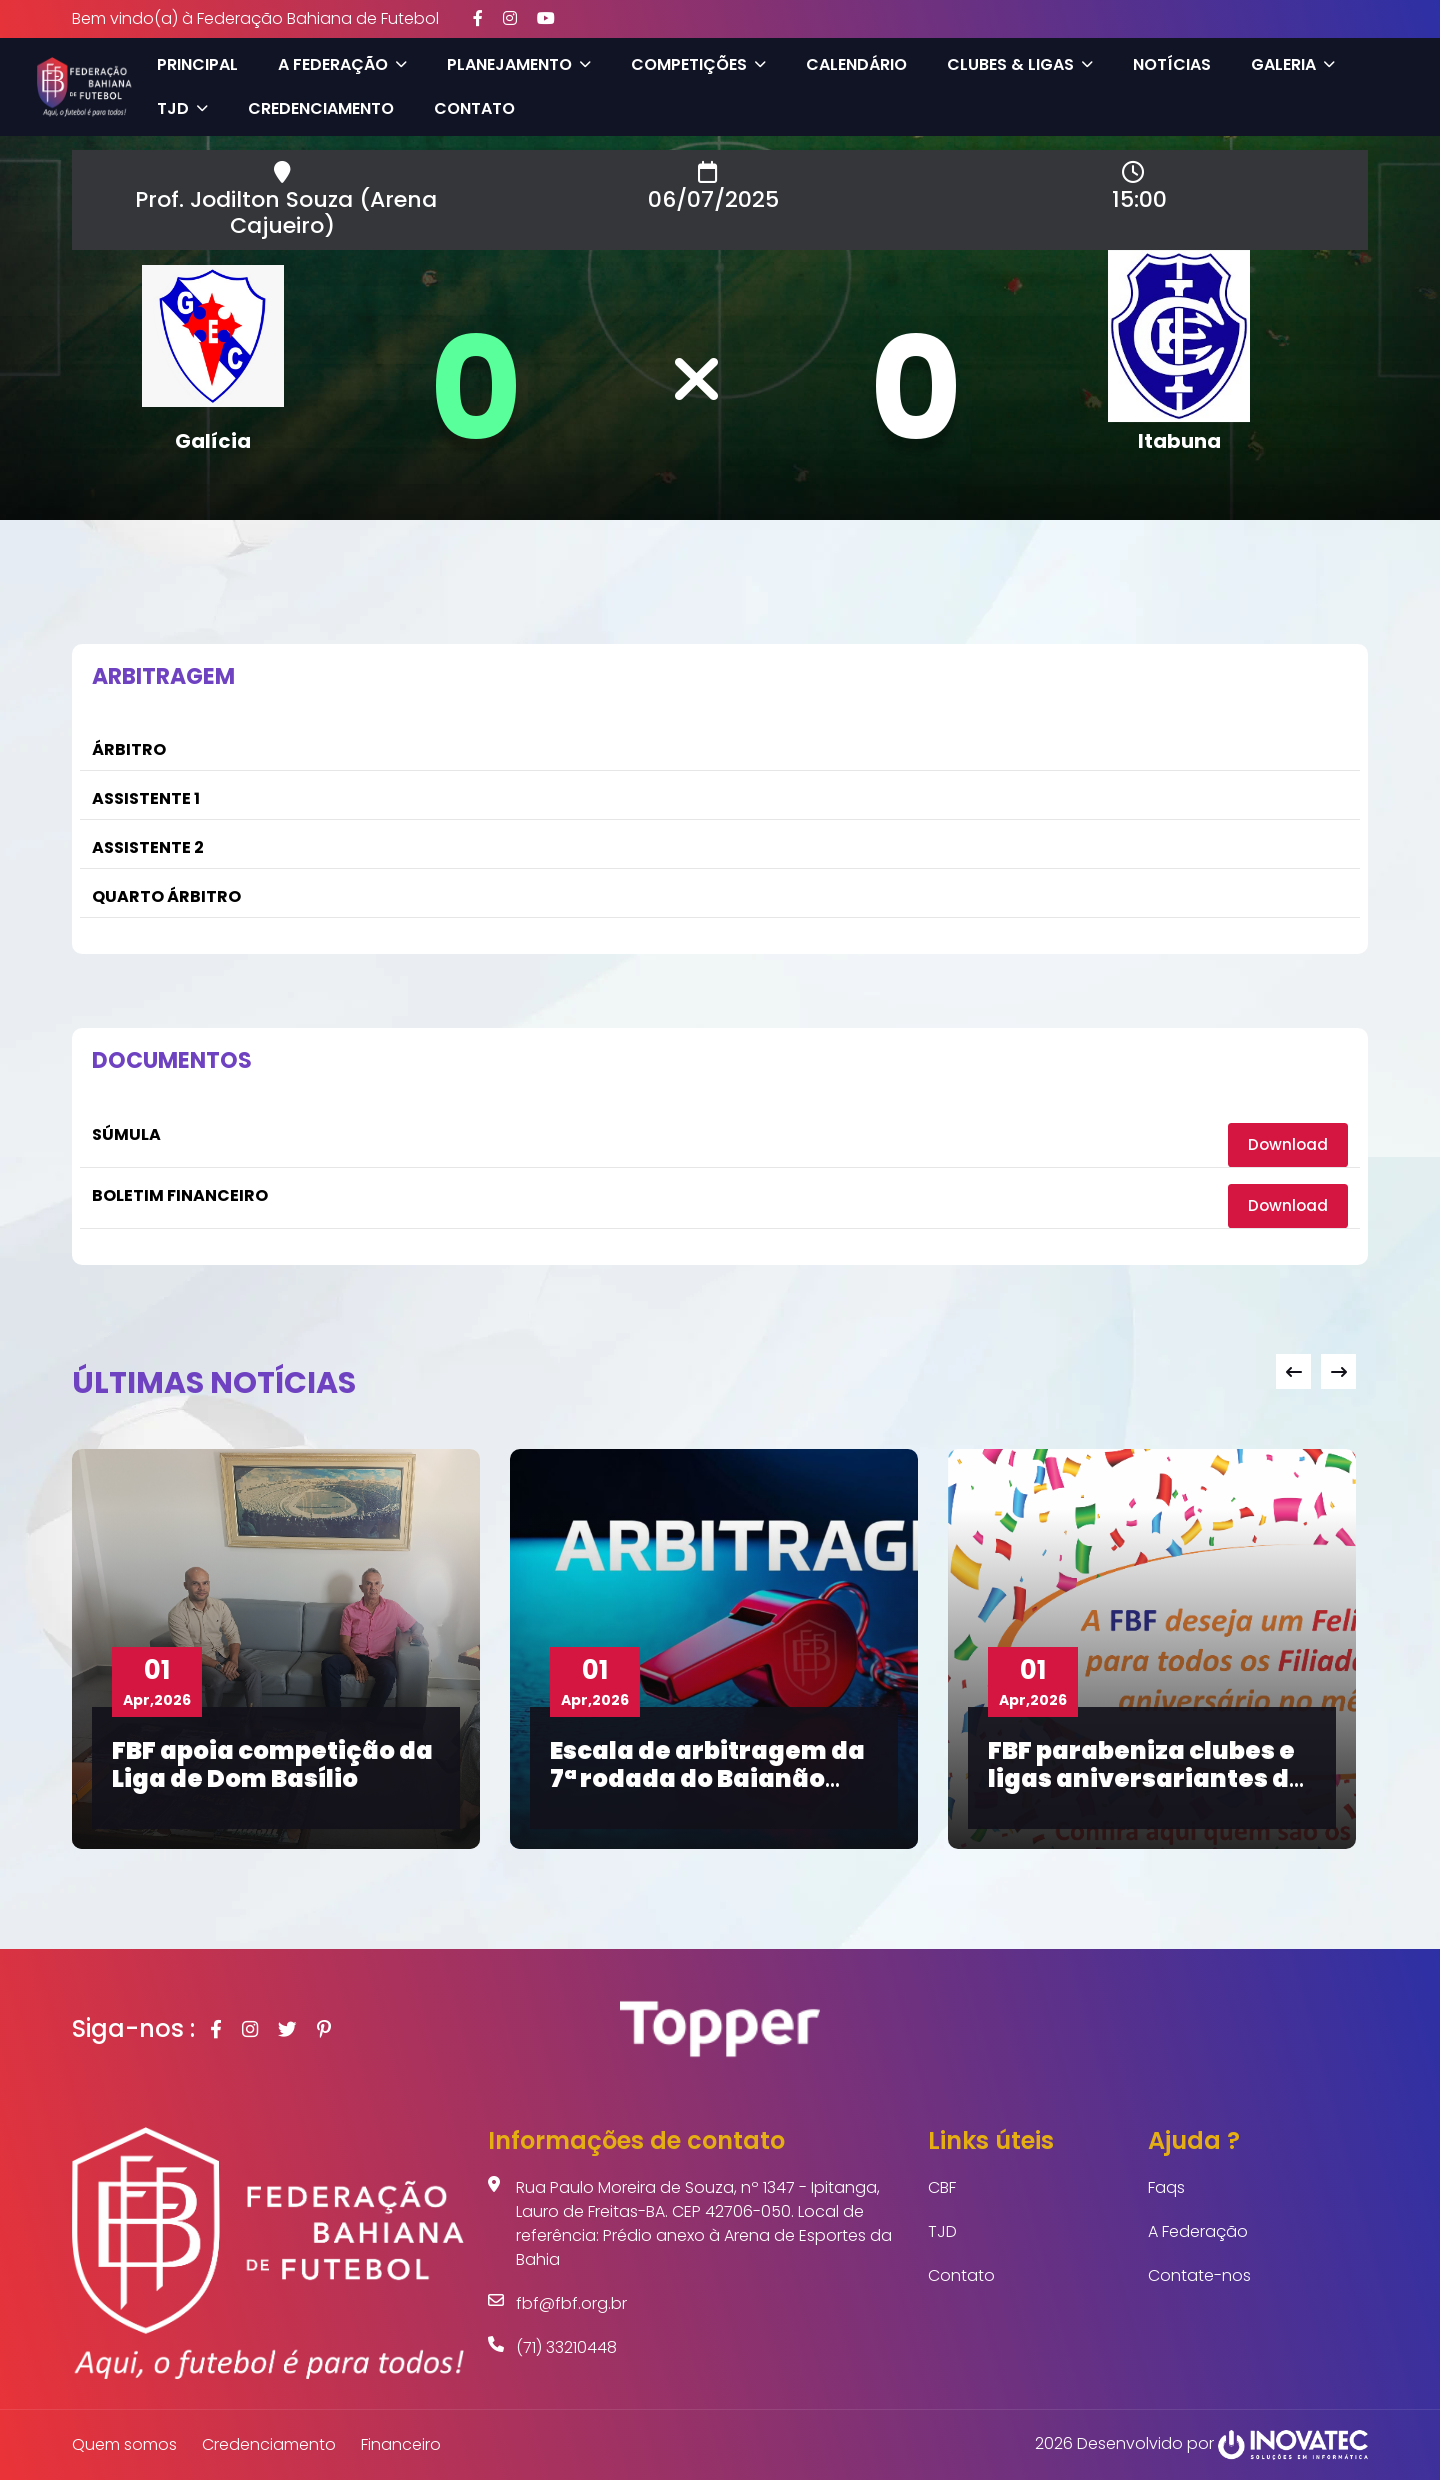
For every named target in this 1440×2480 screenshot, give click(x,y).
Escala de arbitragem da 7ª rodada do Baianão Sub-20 (707, 1778)
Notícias (1167, 64)
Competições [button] (693, 64)
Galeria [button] (1288, 64)
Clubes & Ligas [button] (1015, 64)
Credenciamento (316, 108)
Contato (469, 108)
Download (1287, 1144)
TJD (942, 2231)
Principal (192, 64)
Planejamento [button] (514, 64)
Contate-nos (1199, 2275)
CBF (942, 2187)
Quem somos (124, 2444)
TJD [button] (177, 108)
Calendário (851, 64)
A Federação (1198, 2231)
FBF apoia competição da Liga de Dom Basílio (272, 1764)
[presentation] (1293, 1371)
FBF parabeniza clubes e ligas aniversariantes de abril (1146, 1778)
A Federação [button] (337, 64)
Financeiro (401, 2444)
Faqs (1166, 2187)
